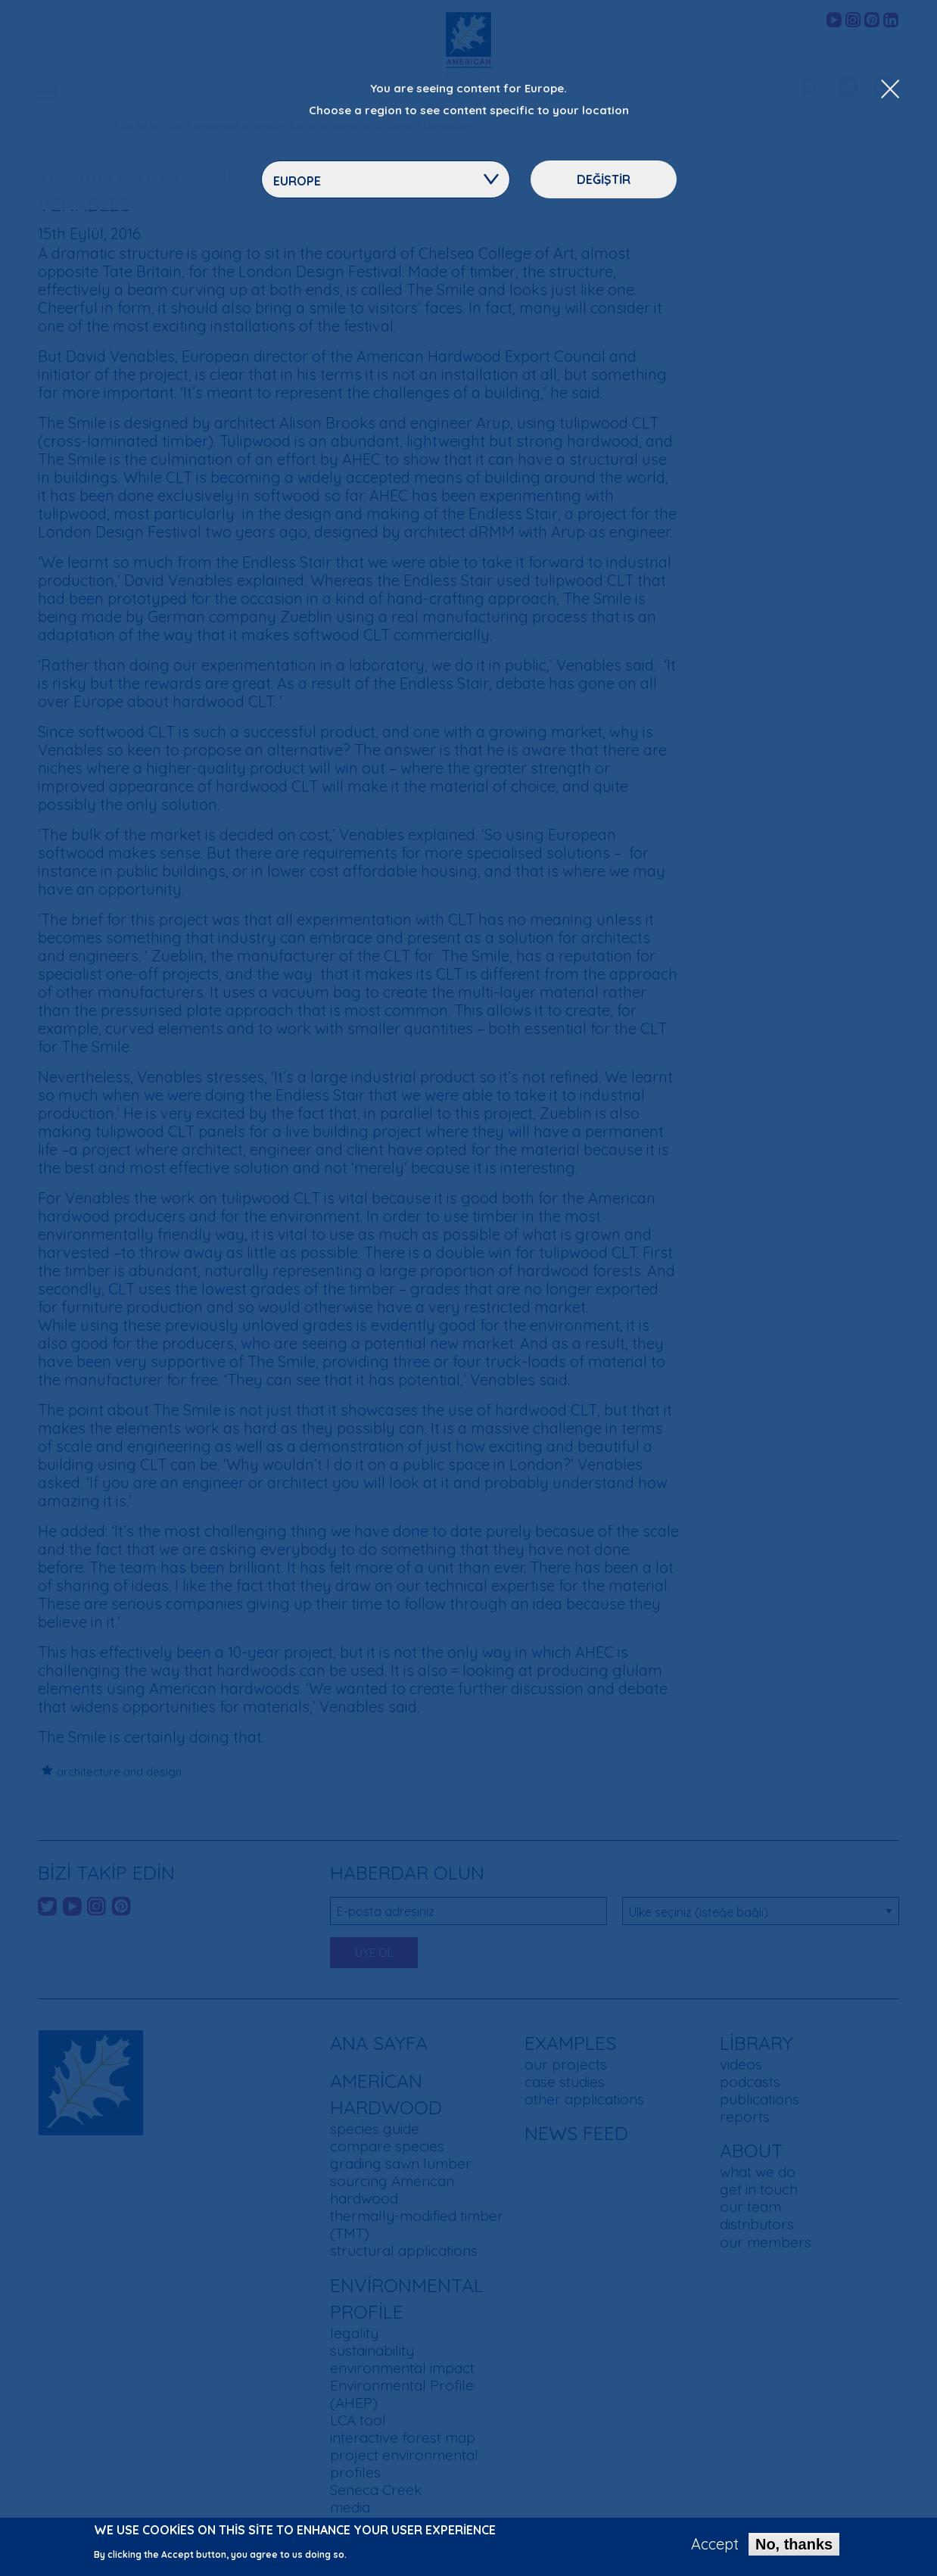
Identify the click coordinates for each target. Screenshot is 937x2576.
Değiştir (603, 179)
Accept (715, 2546)
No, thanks (794, 2546)
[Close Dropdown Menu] (890, 90)
